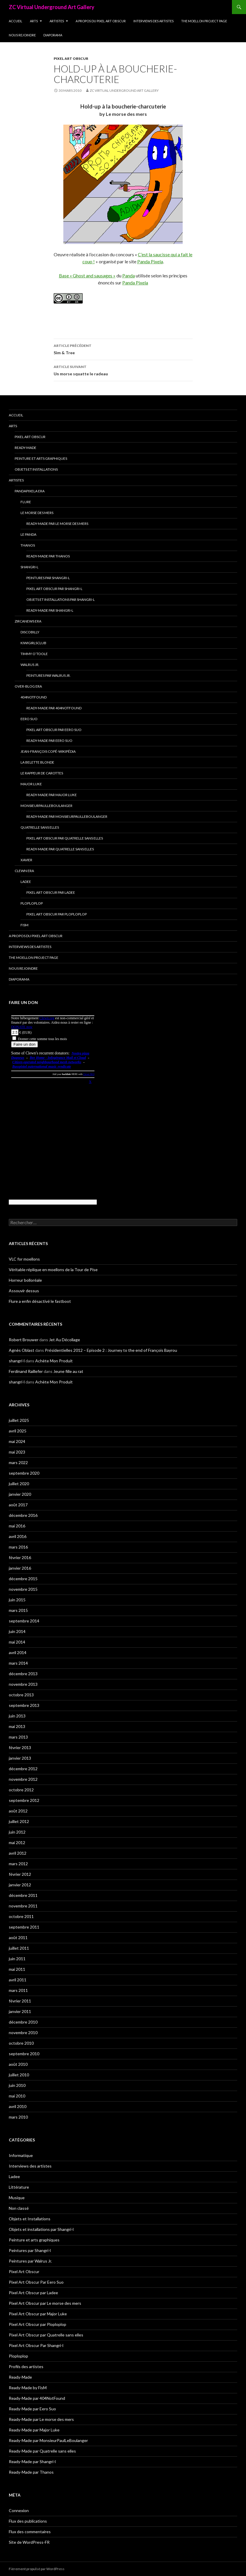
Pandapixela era (30, 491)
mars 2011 (18, 1990)
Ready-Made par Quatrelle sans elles (60, 849)
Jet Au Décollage (64, 1339)
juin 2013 (17, 1715)
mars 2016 (18, 1546)
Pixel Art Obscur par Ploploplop (56, 914)
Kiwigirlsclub (33, 643)
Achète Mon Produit (54, 1360)
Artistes (57, 21)
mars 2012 (18, 1863)
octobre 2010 (21, 2043)
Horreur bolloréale (25, 1280)
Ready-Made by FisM (28, 2387)
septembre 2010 (24, 2053)
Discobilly (30, 632)
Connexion (19, 2510)
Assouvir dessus (24, 1290)
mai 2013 (17, 1726)
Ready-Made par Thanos (48, 556)
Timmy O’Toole (34, 654)
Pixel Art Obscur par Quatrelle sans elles (64, 838)
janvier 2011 (20, 2011)
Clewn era (24, 871)
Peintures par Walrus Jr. (48, 675)
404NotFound (34, 697)
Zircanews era (28, 621)
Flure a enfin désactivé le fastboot (40, 1301)
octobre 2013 (21, 1694)
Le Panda (28, 534)
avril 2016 (17, 1536)
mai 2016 (17, 1525)
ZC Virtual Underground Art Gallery (51, 7)
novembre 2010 (23, 2032)
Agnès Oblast (21, 1350)
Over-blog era (28, 686)
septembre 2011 (24, 1926)
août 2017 (18, 1504)
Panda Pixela (150, 261)
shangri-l (17, 1360)
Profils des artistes (26, 2366)
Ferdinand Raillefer (26, 1371)
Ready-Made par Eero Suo (49, 740)
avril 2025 (17, 1430)
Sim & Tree (123, 348)
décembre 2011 (23, 1895)
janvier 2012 (20, 1884)
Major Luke (31, 784)
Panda (128, 275)
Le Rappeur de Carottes (42, 773)
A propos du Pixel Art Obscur (101, 21)
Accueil (15, 21)
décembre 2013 (23, 1673)
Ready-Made (25, 447)
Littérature (19, 2187)
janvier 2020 (20, 1494)
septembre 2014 (24, 1620)
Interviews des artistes (153, 21)
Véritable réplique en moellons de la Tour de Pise (53, 1269)
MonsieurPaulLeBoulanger (46, 805)
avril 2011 (17, 1979)
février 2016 (20, 1557)
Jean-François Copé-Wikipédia (48, 751)
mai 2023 (17, 1451)
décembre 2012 (23, 1768)
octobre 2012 (21, 1789)
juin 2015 (17, 1599)
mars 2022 (18, 1462)
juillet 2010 (19, 2074)
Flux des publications (28, 2521)
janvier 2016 (20, 1568)
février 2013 (20, 1747)
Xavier (26, 860)
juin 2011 (17, 1958)
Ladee (26, 881)
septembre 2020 (24, 1473)
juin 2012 (17, 1831)
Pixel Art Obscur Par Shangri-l (54, 588)
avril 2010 (17, 2106)
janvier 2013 (20, 1758)
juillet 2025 (19, 1420)
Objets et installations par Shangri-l (60, 599)
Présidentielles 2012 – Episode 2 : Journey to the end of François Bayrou (111, 1350)
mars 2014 (18, 1663)
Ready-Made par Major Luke (51, 795)
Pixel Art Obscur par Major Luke (38, 2313)
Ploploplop (32, 903)
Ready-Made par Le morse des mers (57, 523)
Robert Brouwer (23, 1339)
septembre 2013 (24, 1705)
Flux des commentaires (30, 2531)
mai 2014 (17, 1641)
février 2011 (20, 2000)
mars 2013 (18, 1736)
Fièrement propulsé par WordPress (37, 2569)
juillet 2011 (19, 1948)
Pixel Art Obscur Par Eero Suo (54, 729)
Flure (26, 502)
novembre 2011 (23, 1905)
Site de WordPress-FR (29, 2542)
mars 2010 (18, 2116)
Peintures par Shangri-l (48, 578)
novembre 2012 (23, 1779)
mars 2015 (18, 1610)
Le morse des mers (37, 513)
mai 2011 (17, 1969)
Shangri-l (29, 567)
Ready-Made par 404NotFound (54, 708)
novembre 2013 (23, 1684)
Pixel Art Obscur (71, 58)
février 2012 (20, 1874)
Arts (34, 21)
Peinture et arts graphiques (41, 458)
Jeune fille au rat (68, 1371)
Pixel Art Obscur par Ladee (50, 892)
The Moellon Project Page (204, 21)
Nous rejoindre (22, 35)
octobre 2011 (21, 1916)
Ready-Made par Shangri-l (49, 610)
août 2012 (18, 1810)
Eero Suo (29, 719)
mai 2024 (17, 1441)
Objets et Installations (36, 469)
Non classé (19, 2208)
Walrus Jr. (30, 664)
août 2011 (18, 1937)
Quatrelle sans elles (40, 827)
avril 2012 (17, 1853)
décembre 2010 (23, 2021)
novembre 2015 (23, 1589)
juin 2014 (17, 1631)
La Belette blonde (37, 762)
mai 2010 (17, 2095)
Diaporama (52, 35)
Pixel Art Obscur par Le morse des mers (45, 2303)
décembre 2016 (23, 1515)
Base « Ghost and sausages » (87, 275)
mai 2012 (17, 1842)
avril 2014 (17, 1652)
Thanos (28, 545)
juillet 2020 (19, 1483)
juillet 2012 (19, 1821)
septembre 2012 (24, 1800)
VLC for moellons (24, 1258)
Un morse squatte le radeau (123, 369)
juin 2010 (17, 2085)
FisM (24, 925)
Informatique (21, 2155)
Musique (17, 2197)
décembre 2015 (23, 1578)
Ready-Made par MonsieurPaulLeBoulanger (66, 816)
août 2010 (18, 2064)
